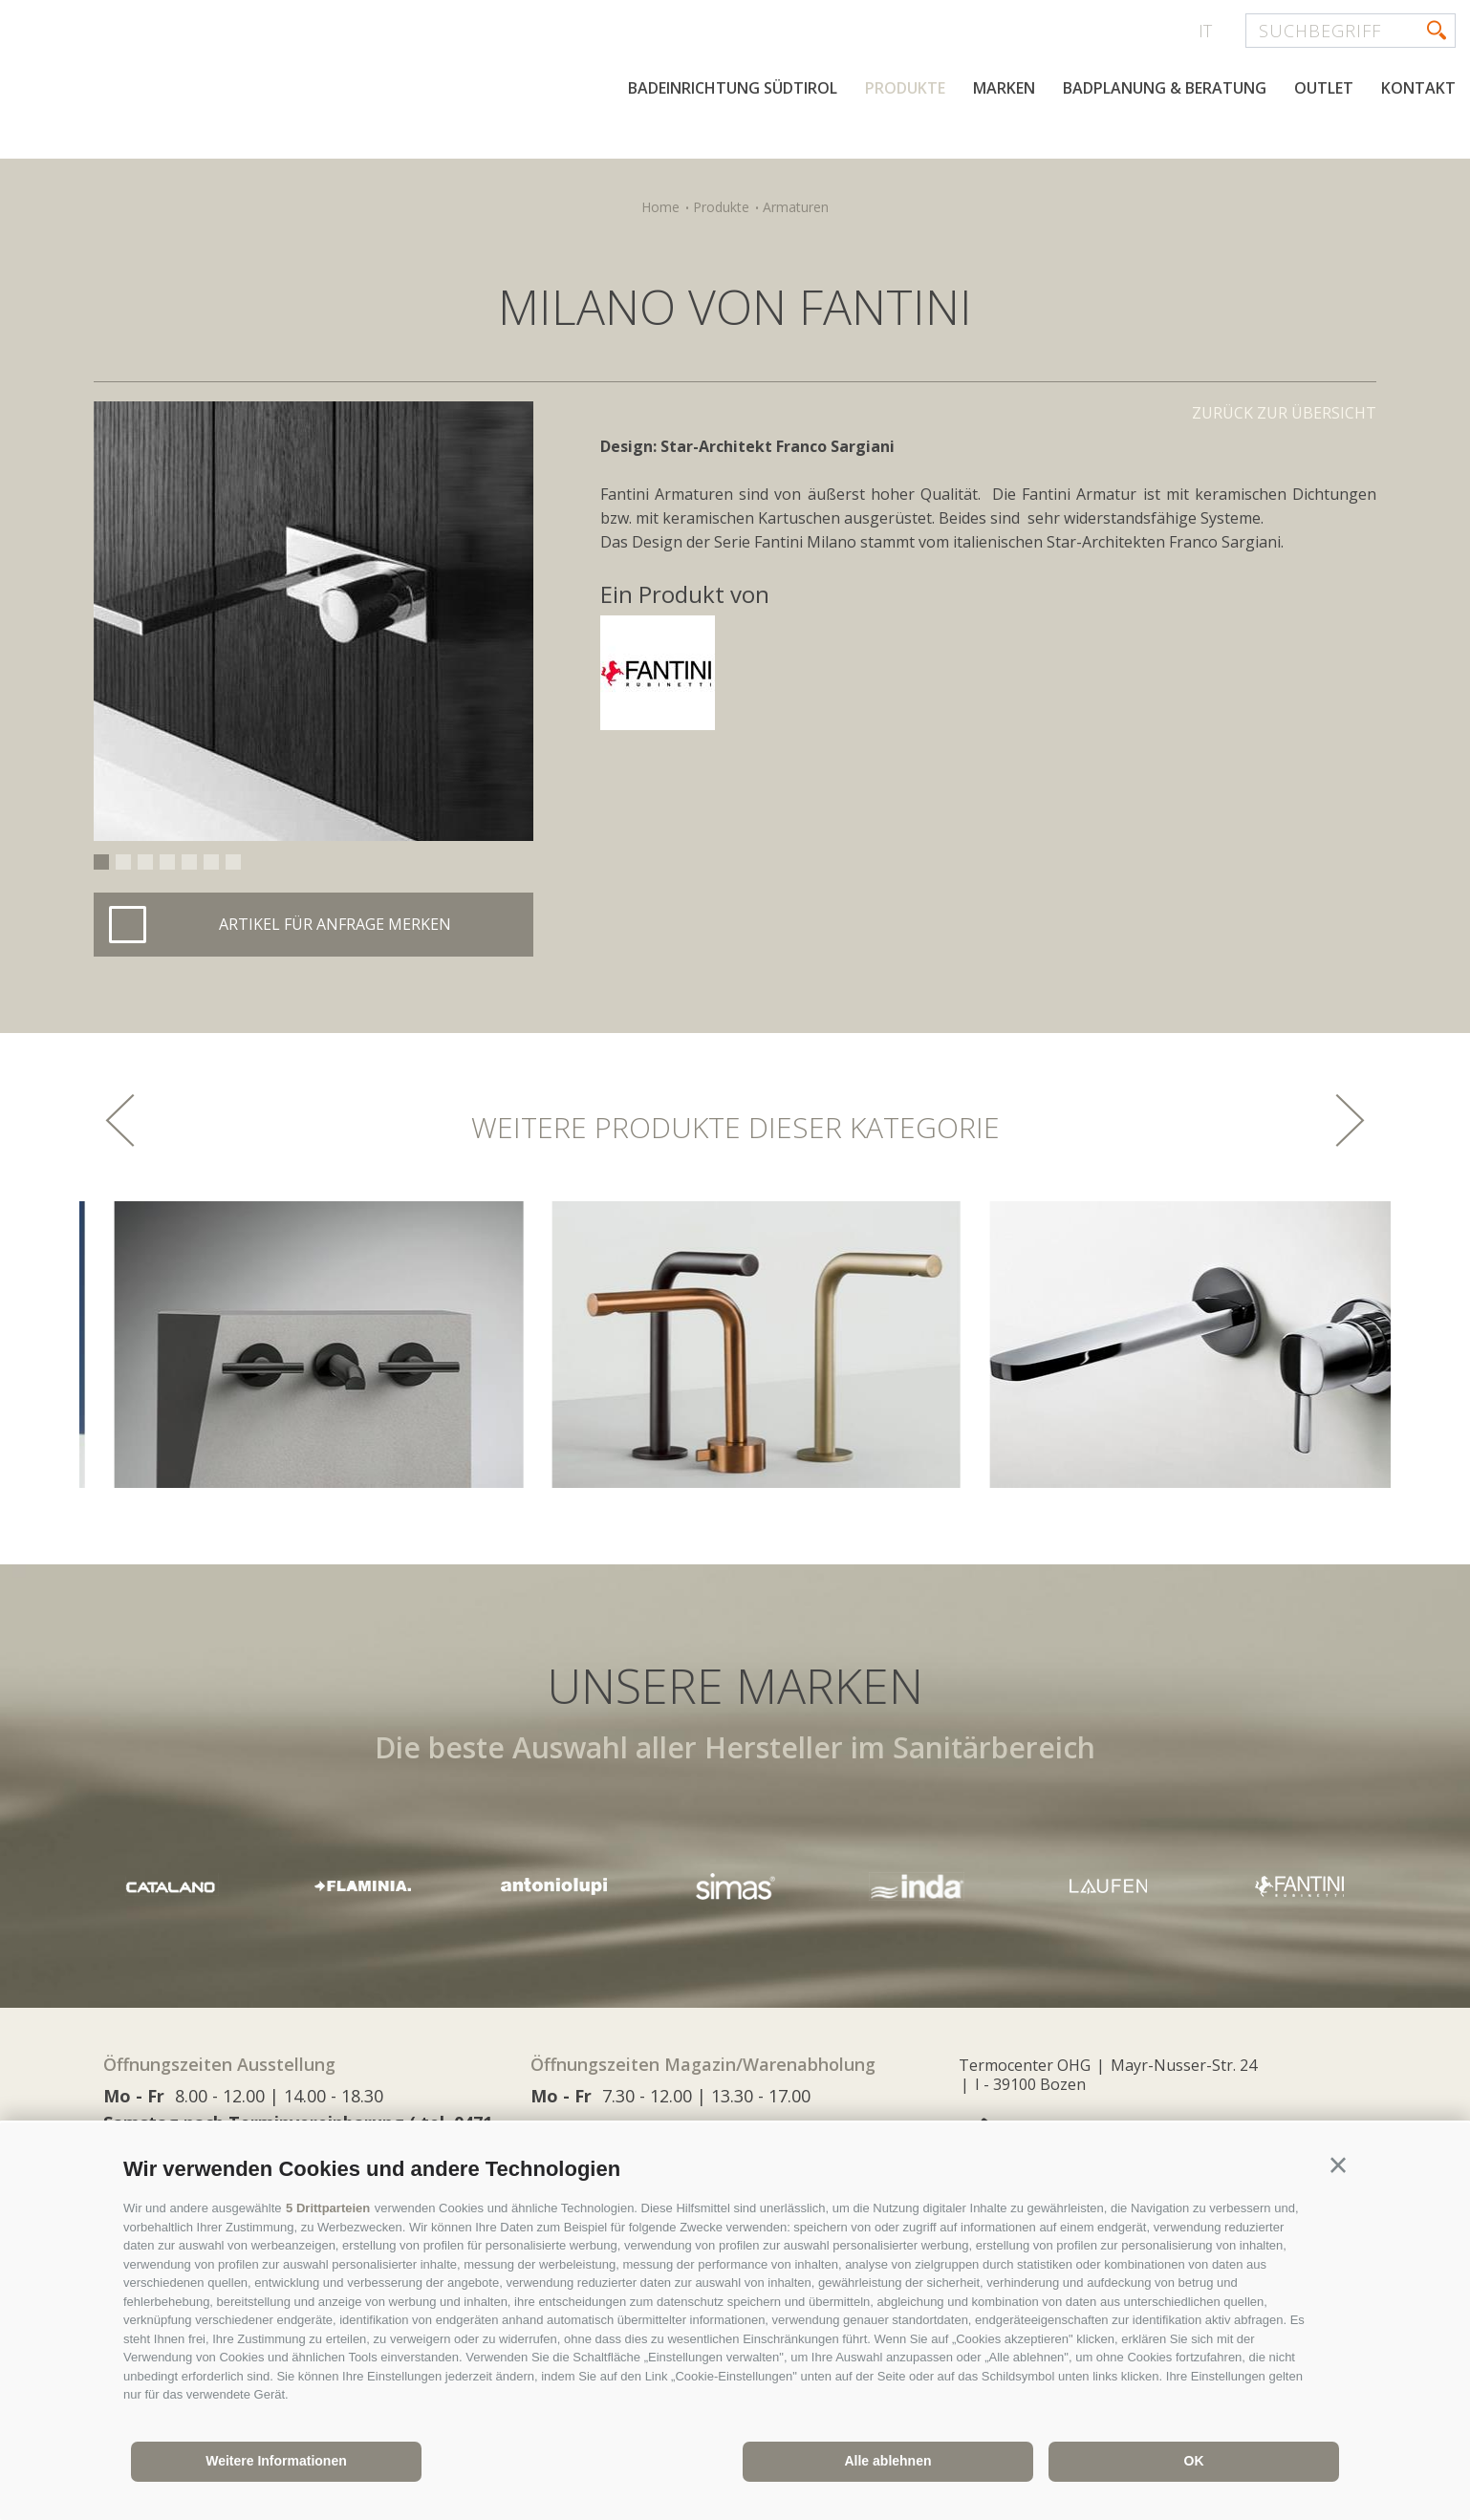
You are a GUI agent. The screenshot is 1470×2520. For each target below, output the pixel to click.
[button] (1338, 2165)
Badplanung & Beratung (1164, 87)
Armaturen (796, 207)
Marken (1004, 87)
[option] (313, 621)
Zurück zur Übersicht (1284, 412)
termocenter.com (244, 88)
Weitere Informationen (276, 2460)
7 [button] (233, 862)
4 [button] (167, 862)
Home (660, 207)
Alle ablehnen (887, 2460)
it (1205, 30)
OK (1194, 2460)
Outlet (1323, 87)
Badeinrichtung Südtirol (732, 87)
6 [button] (211, 862)
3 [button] (145, 862)
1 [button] (101, 862)
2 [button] (123, 862)
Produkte (905, 87)
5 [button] (189, 862)
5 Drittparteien (328, 2208)
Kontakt (1418, 87)
